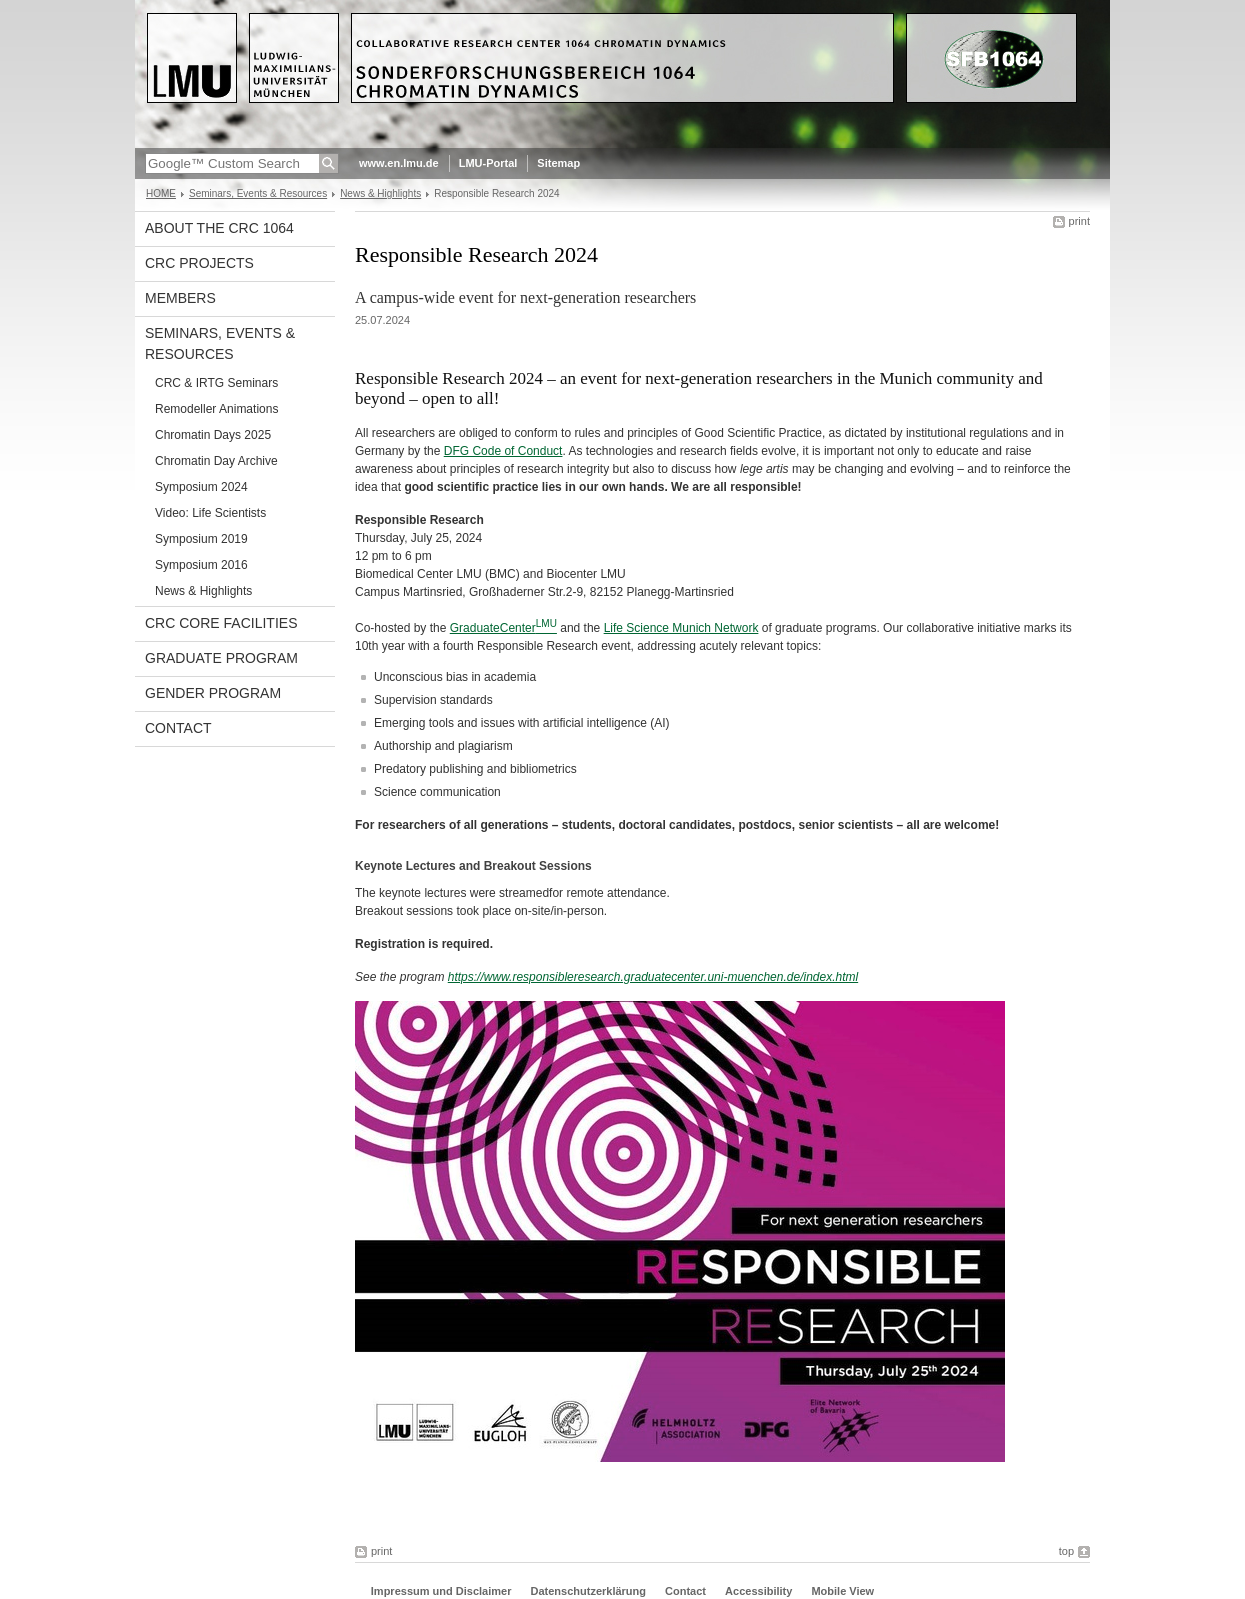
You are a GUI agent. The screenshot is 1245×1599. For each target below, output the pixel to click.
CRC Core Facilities (221, 623)
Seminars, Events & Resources (258, 193)
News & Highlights (380, 193)
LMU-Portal (488, 163)
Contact (178, 728)
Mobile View (842, 1591)
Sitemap (558, 163)
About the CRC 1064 (219, 228)
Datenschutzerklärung (588, 1591)
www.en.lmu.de (399, 163)
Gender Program (213, 693)
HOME (161, 193)
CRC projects (199, 263)
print (1079, 221)
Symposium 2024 (201, 487)
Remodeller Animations (216, 409)
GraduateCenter (493, 628)
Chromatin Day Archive (216, 461)
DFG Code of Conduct (503, 451)
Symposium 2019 (201, 539)
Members (180, 298)
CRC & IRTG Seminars (216, 383)
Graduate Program (221, 658)
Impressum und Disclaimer (441, 1591)
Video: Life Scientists (210, 513)
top (1066, 1551)
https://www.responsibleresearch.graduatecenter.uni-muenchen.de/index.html (653, 977)
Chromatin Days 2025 (213, 435)
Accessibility (760, 1591)
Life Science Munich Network (681, 628)
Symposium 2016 (201, 565)
